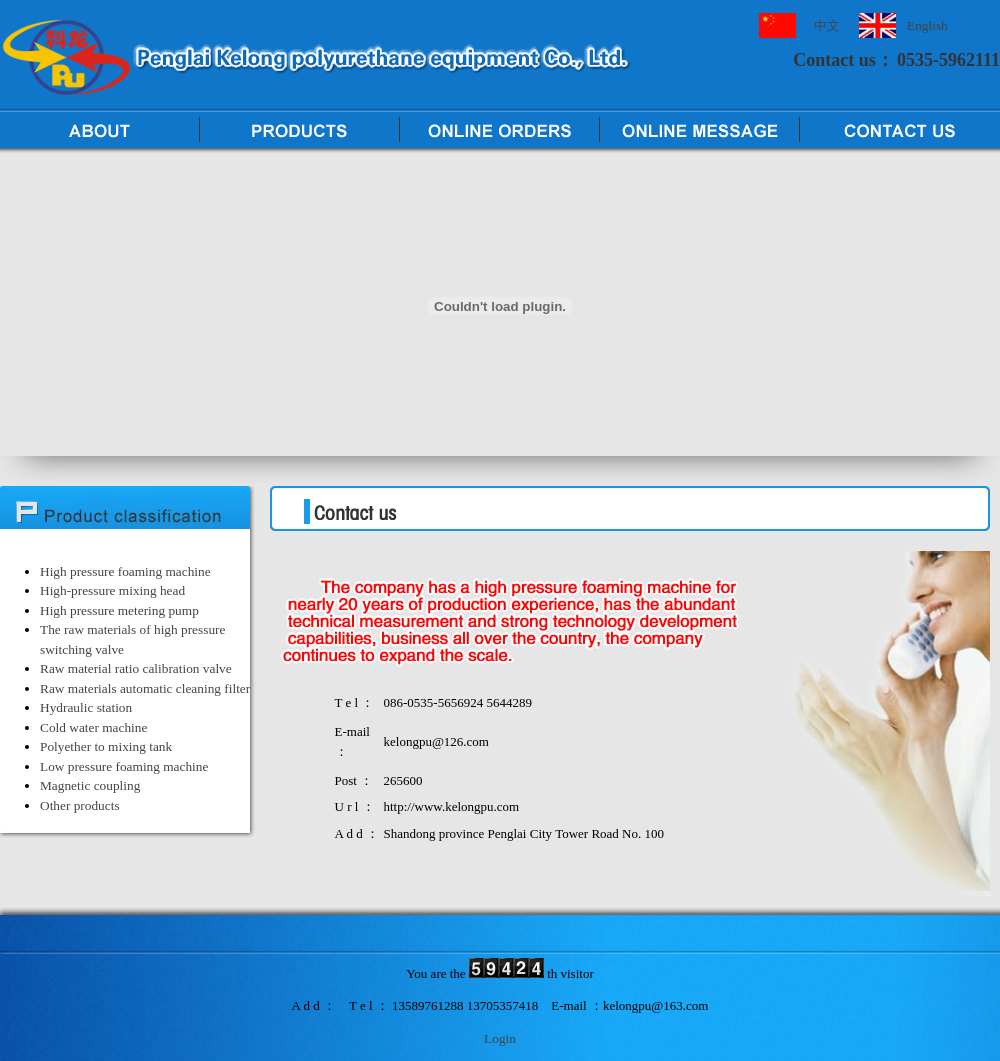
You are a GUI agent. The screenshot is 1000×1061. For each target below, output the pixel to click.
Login (500, 1038)
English (927, 25)
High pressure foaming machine (125, 571)
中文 (827, 25)
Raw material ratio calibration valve (136, 668)
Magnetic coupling (90, 785)
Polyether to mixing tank (106, 746)
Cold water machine (93, 727)
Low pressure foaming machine (124, 766)
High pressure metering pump (119, 610)
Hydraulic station (86, 707)
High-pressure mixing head (112, 590)
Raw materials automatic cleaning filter (145, 688)
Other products (80, 805)
